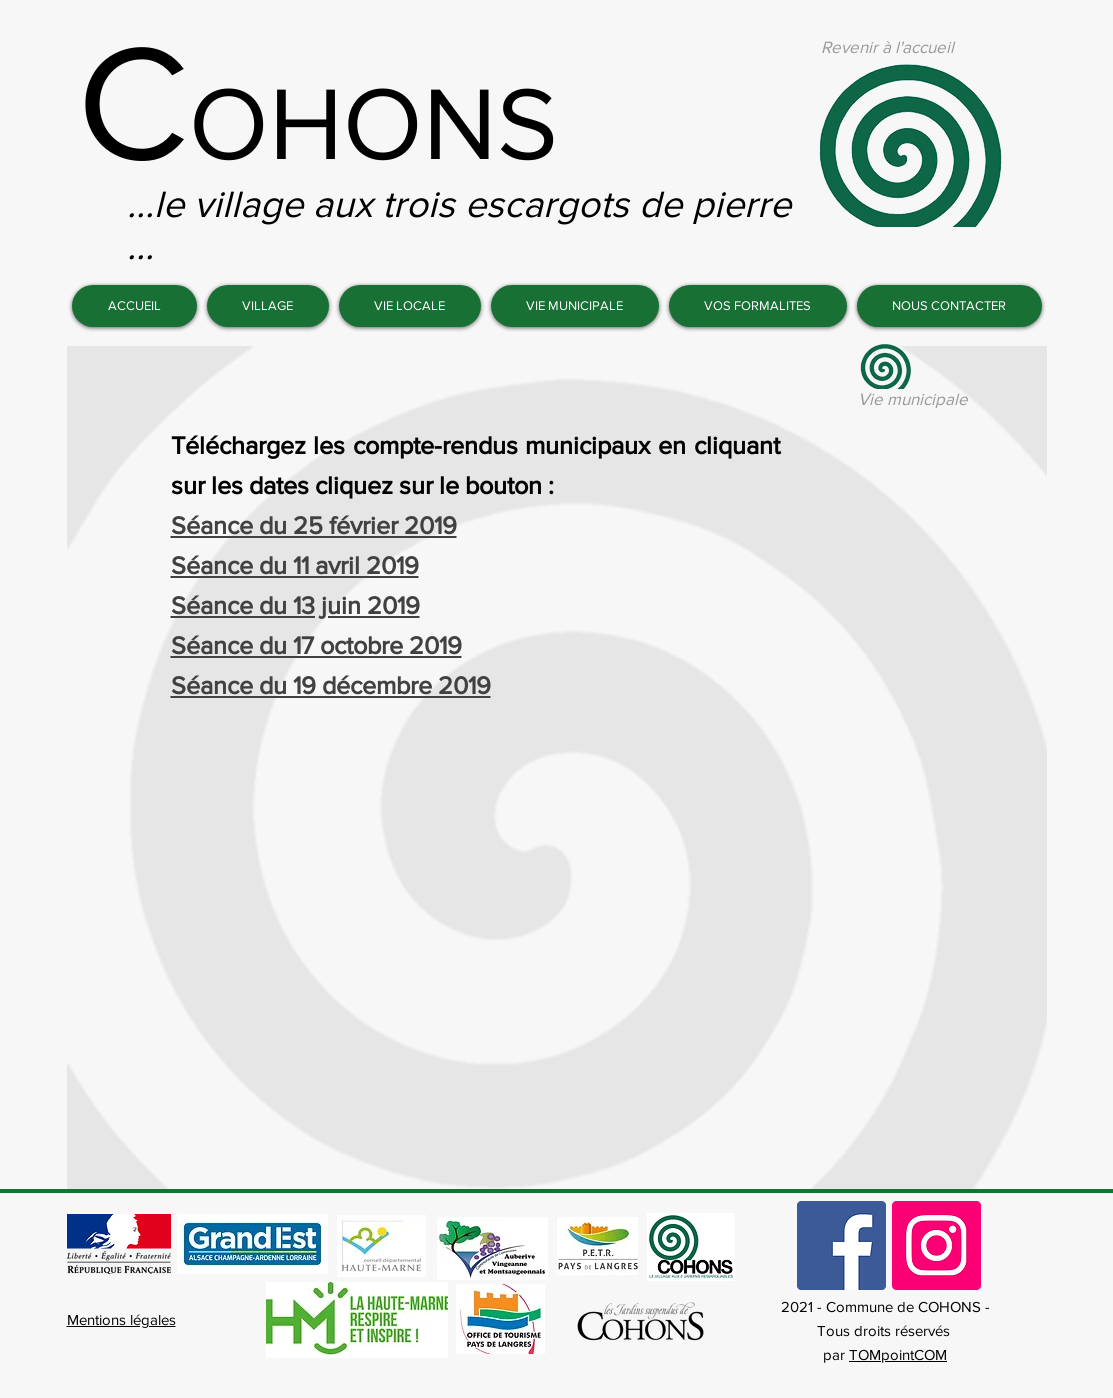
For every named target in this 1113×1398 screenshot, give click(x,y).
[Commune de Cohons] (841, 1245)
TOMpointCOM (898, 1354)
